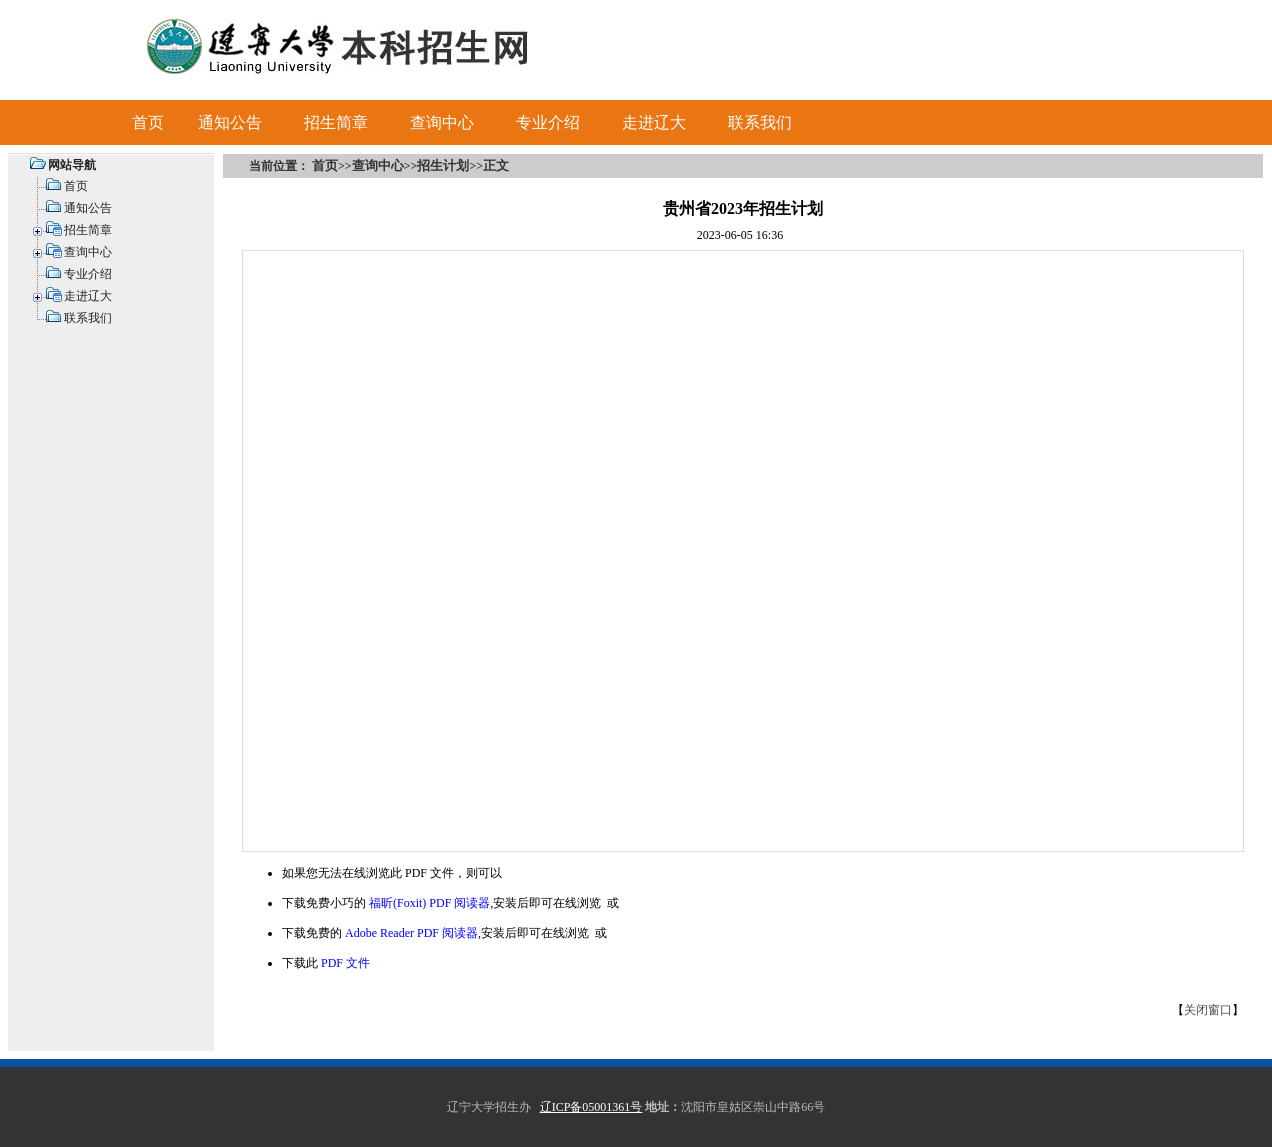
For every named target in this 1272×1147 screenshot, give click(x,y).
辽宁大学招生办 (489, 1107)
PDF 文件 (345, 963)
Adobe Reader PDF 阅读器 (411, 933)
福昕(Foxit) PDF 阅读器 (429, 903)
